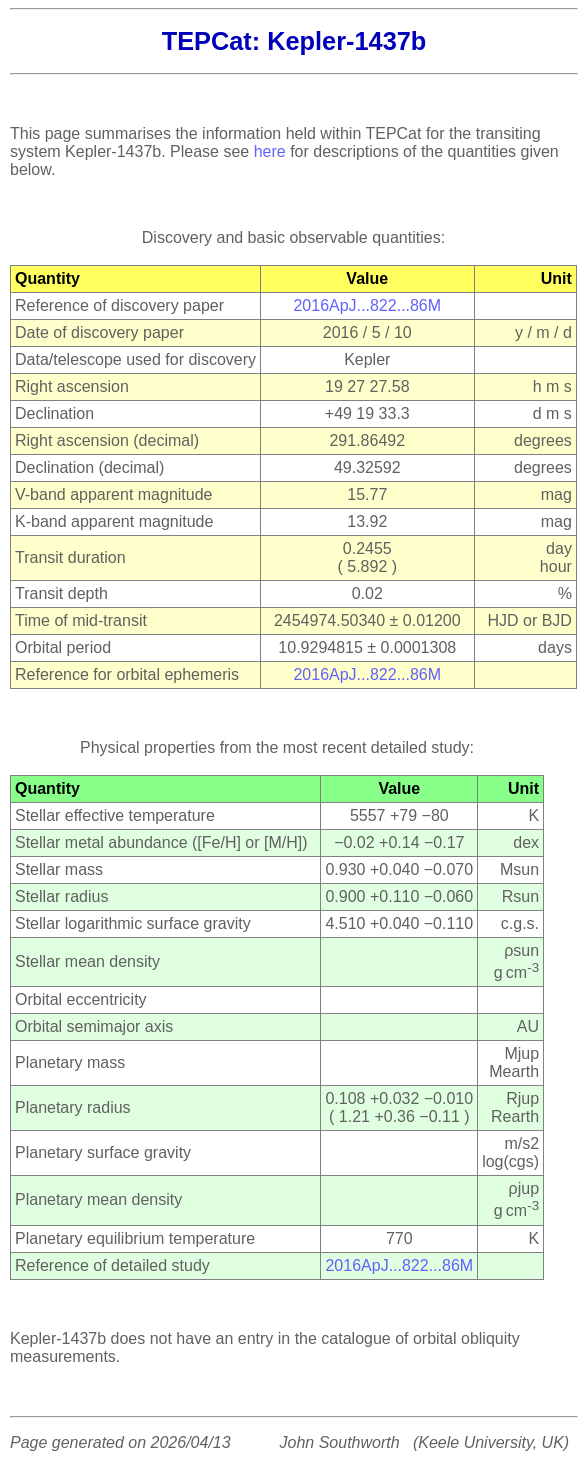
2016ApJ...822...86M (367, 305)
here (270, 151)
